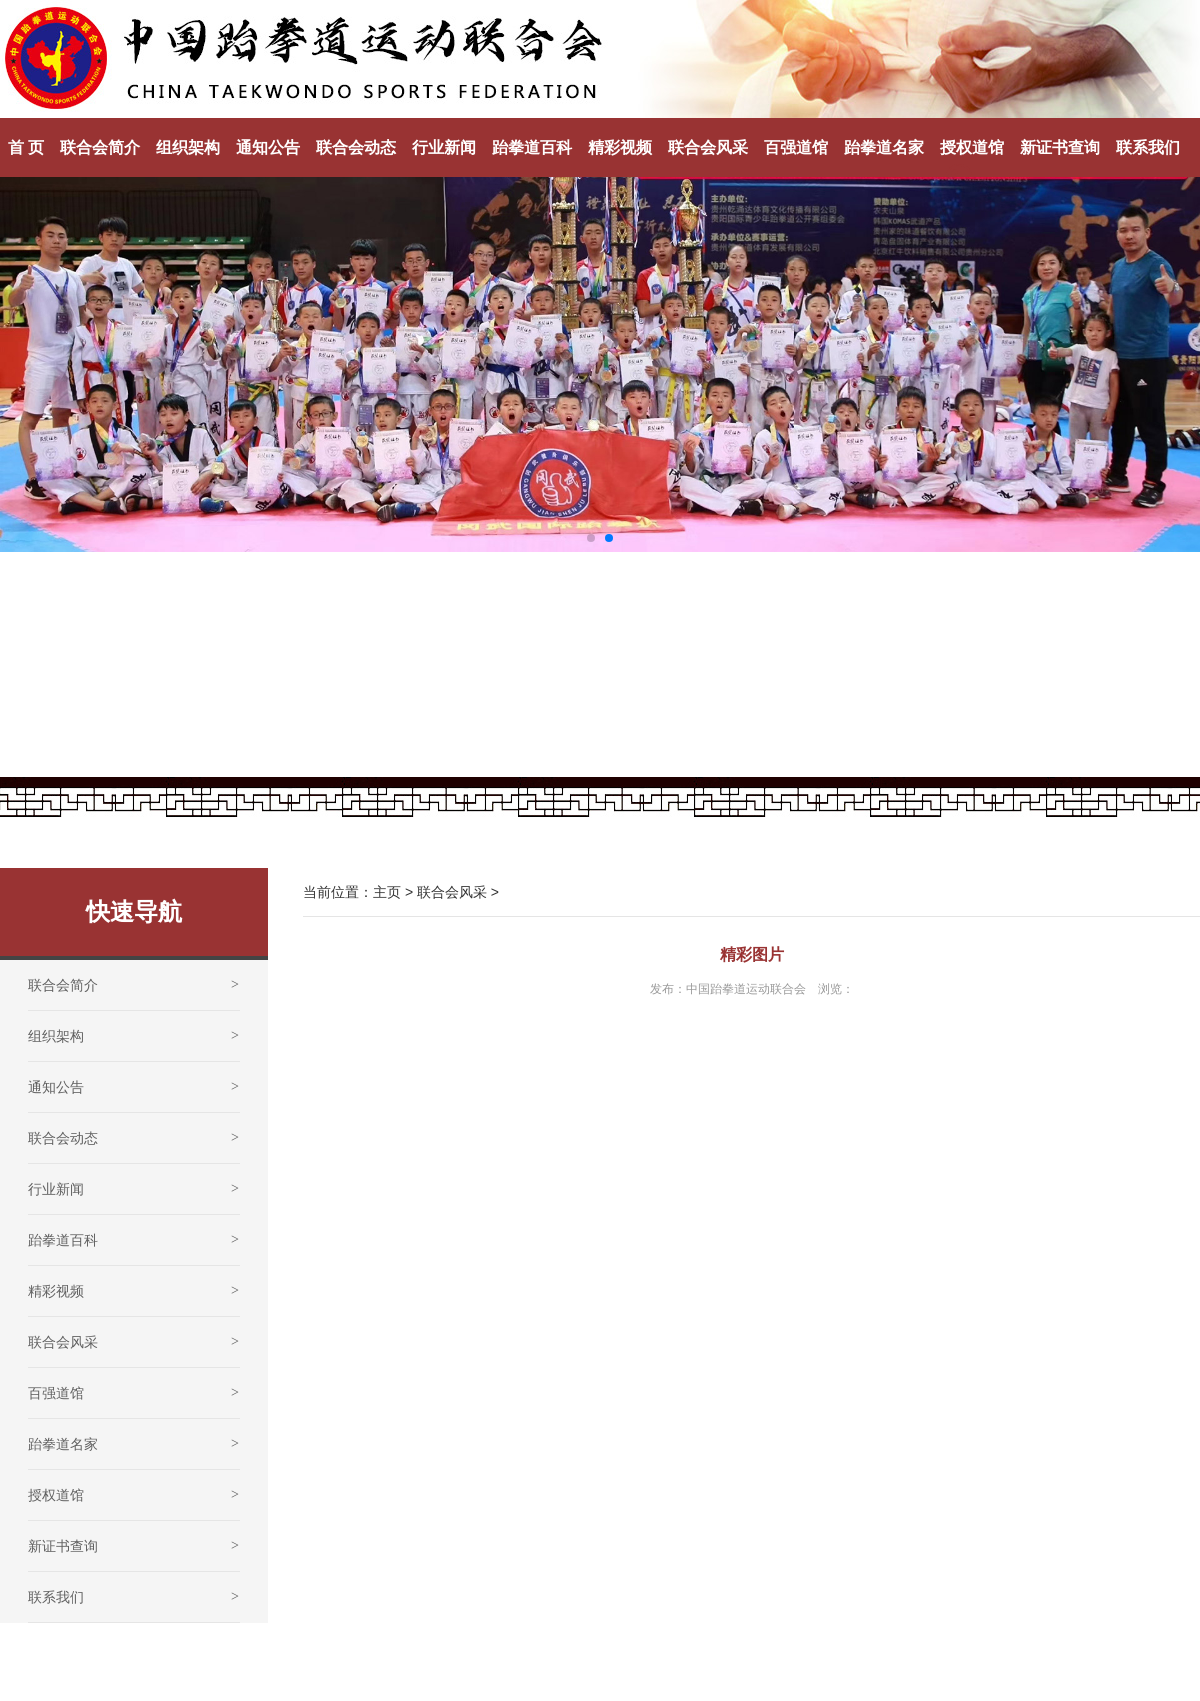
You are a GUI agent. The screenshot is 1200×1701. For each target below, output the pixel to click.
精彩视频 (620, 147)
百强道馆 (796, 147)
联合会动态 (356, 147)
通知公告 (268, 147)
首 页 (26, 147)
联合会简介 (100, 147)
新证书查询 (1060, 147)
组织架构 (188, 147)
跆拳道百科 (532, 147)
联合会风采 (708, 147)
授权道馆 (972, 147)
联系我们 (1148, 147)
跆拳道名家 (884, 147)
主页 (387, 892)
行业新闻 (444, 147)
